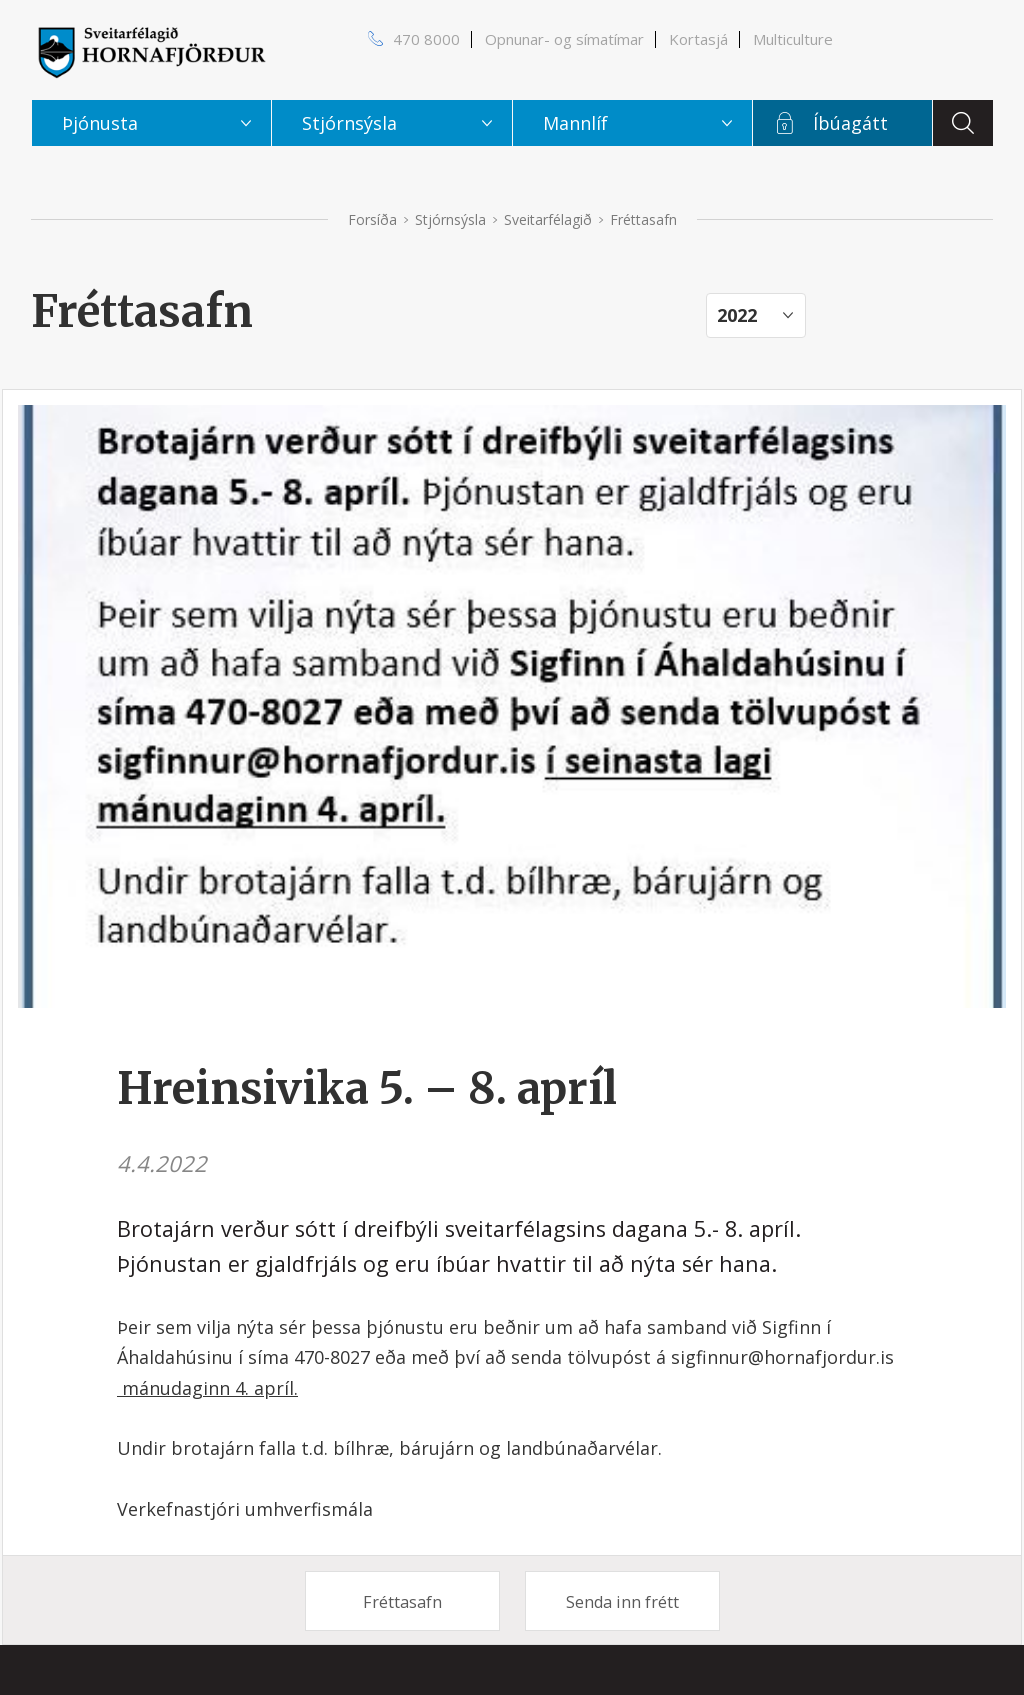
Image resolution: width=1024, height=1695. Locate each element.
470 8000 (426, 39)
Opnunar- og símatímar (564, 39)
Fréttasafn (402, 1602)
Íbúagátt (850, 123)
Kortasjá (698, 39)
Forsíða (372, 219)
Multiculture (793, 39)
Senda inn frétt (622, 1602)
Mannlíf (575, 123)
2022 (737, 315)
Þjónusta (100, 123)
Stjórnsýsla (450, 219)
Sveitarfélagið (548, 219)
